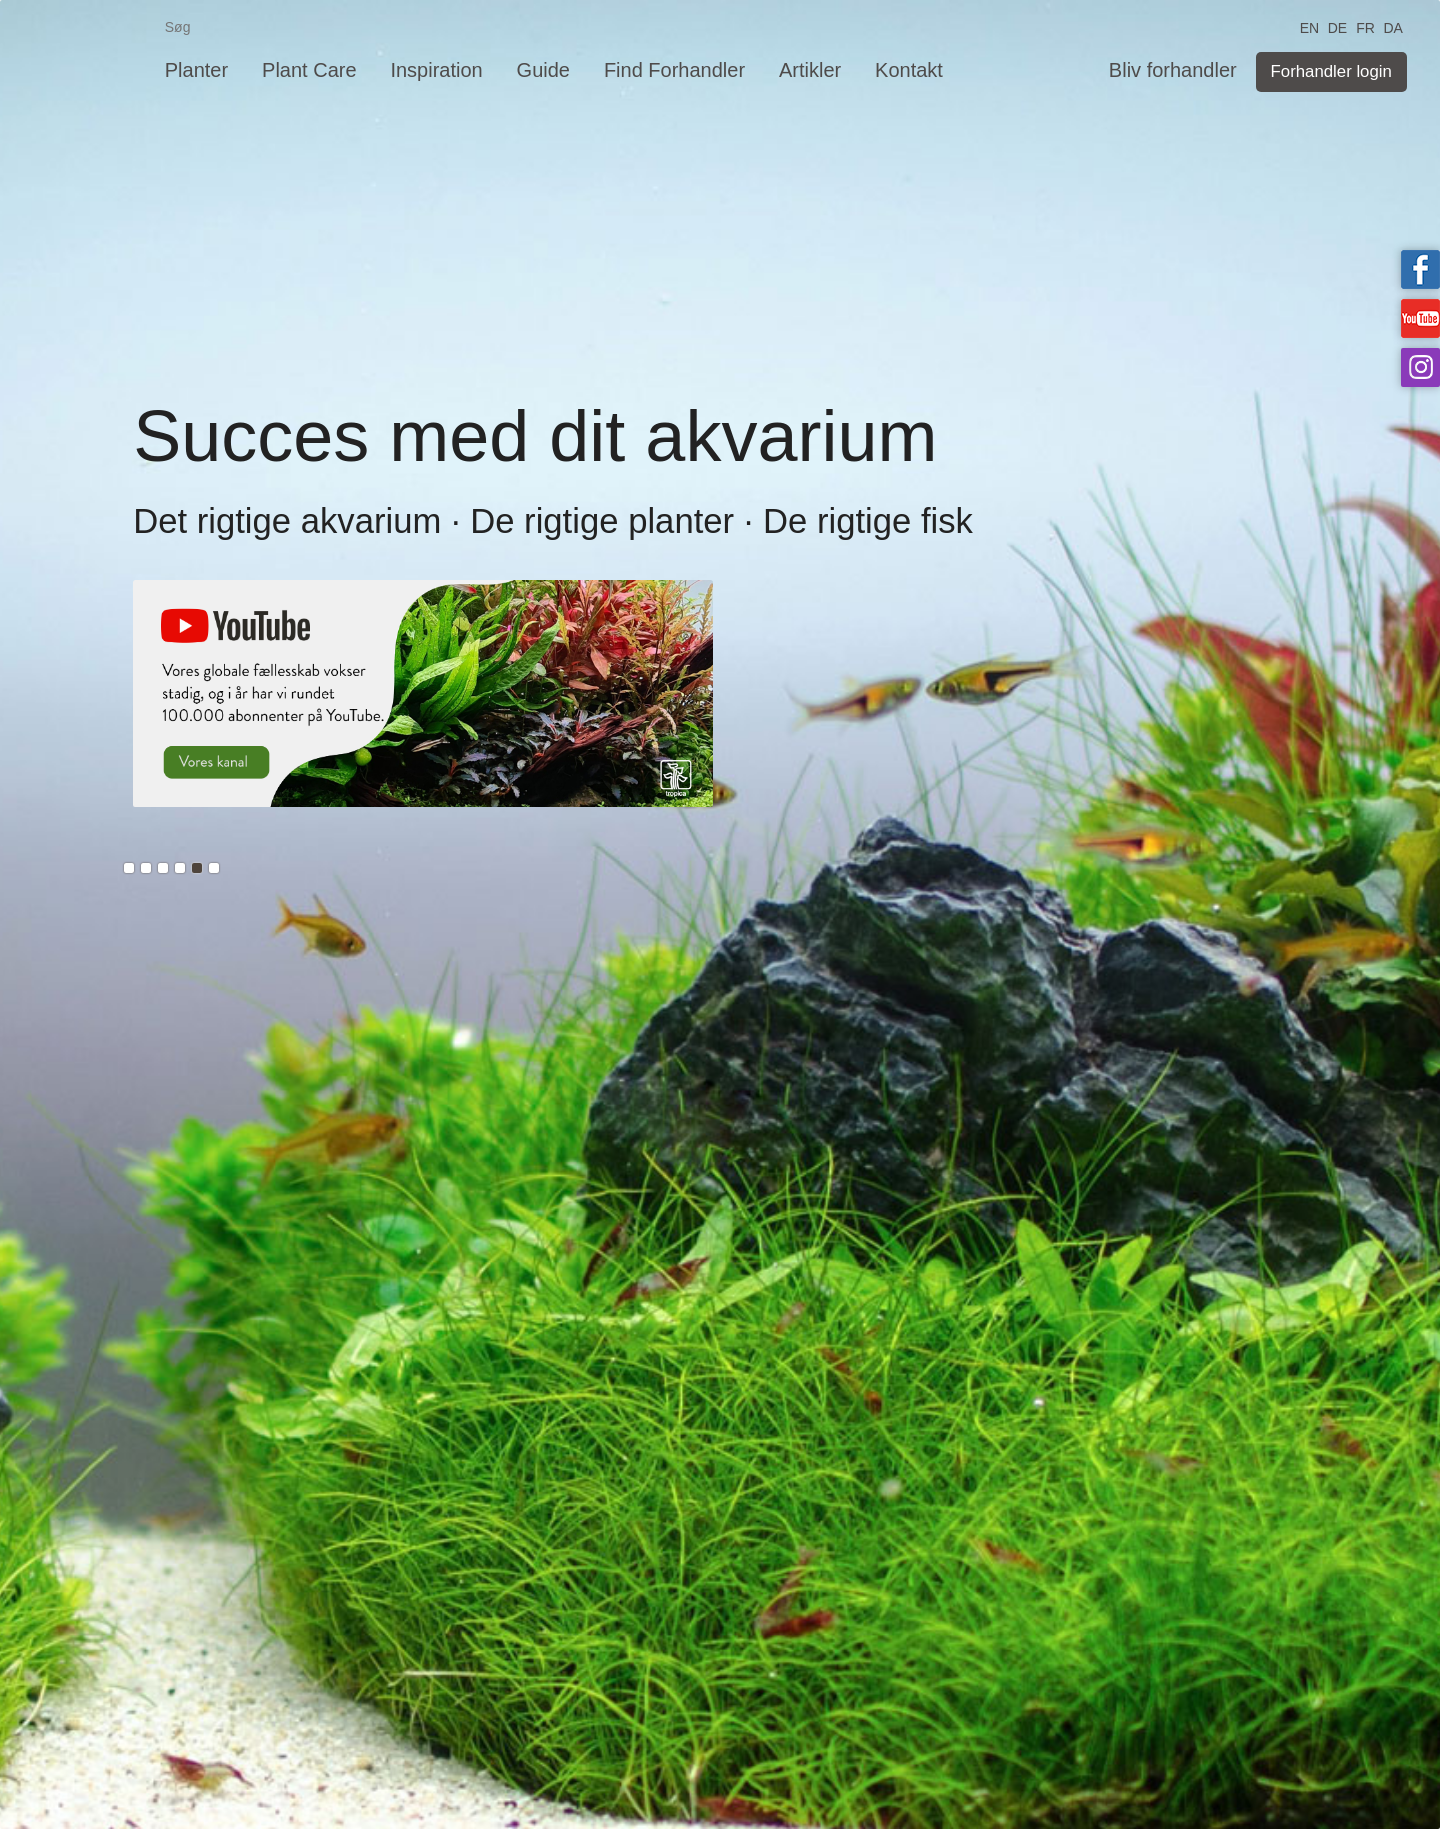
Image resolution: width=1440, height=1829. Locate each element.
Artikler (810, 70)
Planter (196, 70)
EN (1309, 26)
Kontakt (909, 70)
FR (1365, 26)
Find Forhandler (674, 70)
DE (1337, 26)
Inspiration (436, 70)
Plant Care (309, 70)
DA (1392, 26)
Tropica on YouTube (1420, 318)
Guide (543, 70)
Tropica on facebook (1420, 269)
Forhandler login (1331, 71)
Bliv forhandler (1173, 70)
